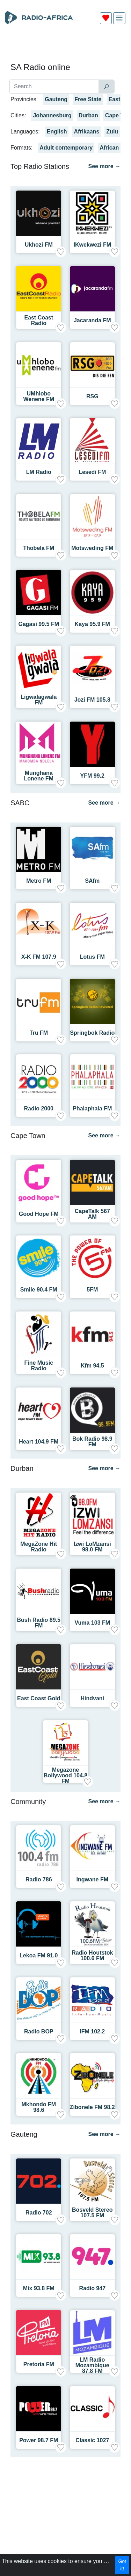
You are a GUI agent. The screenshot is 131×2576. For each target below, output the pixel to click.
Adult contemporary (66, 148)
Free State (87, 99)
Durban (88, 115)
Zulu (112, 132)
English (57, 132)
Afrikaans (86, 132)
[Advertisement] (65, 46)
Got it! (122, 2564)
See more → (104, 166)
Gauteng (56, 99)
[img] (119, 18)
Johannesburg (52, 115)
